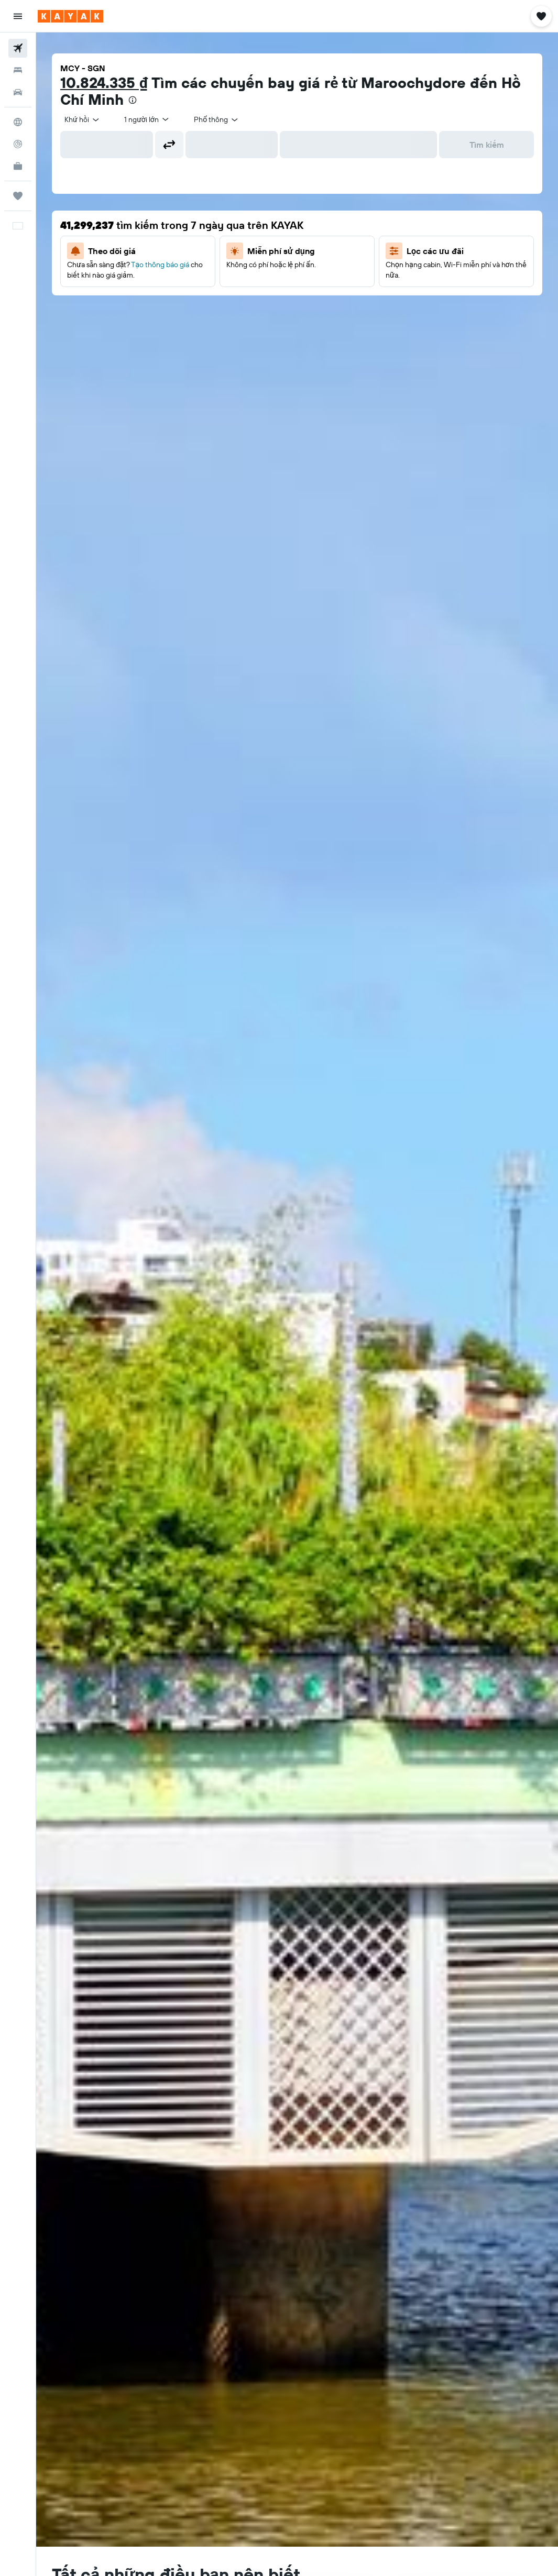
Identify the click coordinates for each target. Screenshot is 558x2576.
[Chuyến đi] (17, 195)
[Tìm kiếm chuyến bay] (17, 48)
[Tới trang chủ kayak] (70, 16)
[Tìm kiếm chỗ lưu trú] (17, 70)
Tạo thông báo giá (160, 264)
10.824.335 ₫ (104, 82)
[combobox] (82, 119)
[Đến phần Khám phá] (17, 122)
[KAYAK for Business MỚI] (17, 166)
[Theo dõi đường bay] (17, 144)
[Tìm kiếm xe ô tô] (17, 92)
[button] (17, 16)
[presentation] (132, 100)
